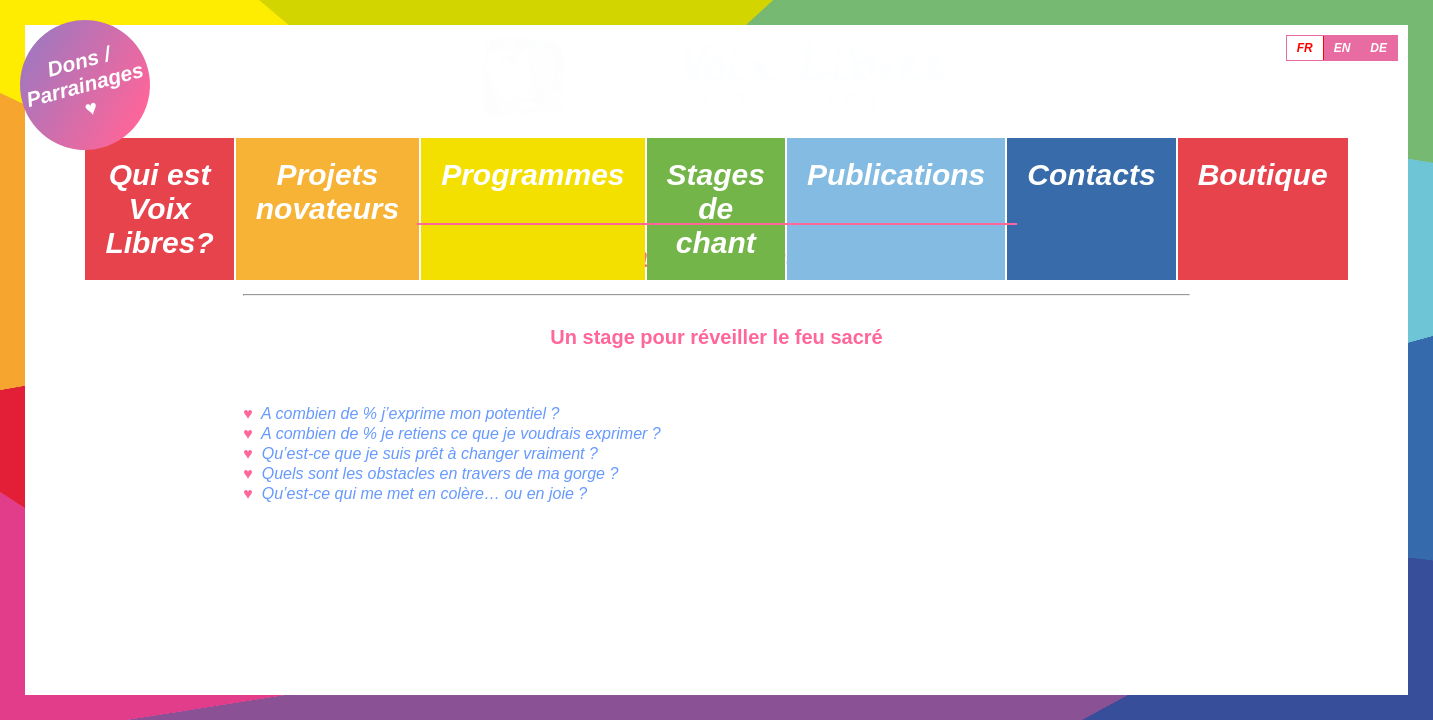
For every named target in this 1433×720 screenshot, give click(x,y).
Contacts (1077, 156)
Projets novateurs (355, 156)
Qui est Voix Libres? (175, 156)
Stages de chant (716, 156)
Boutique (1257, 156)
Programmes (536, 156)
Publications (896, 156)
